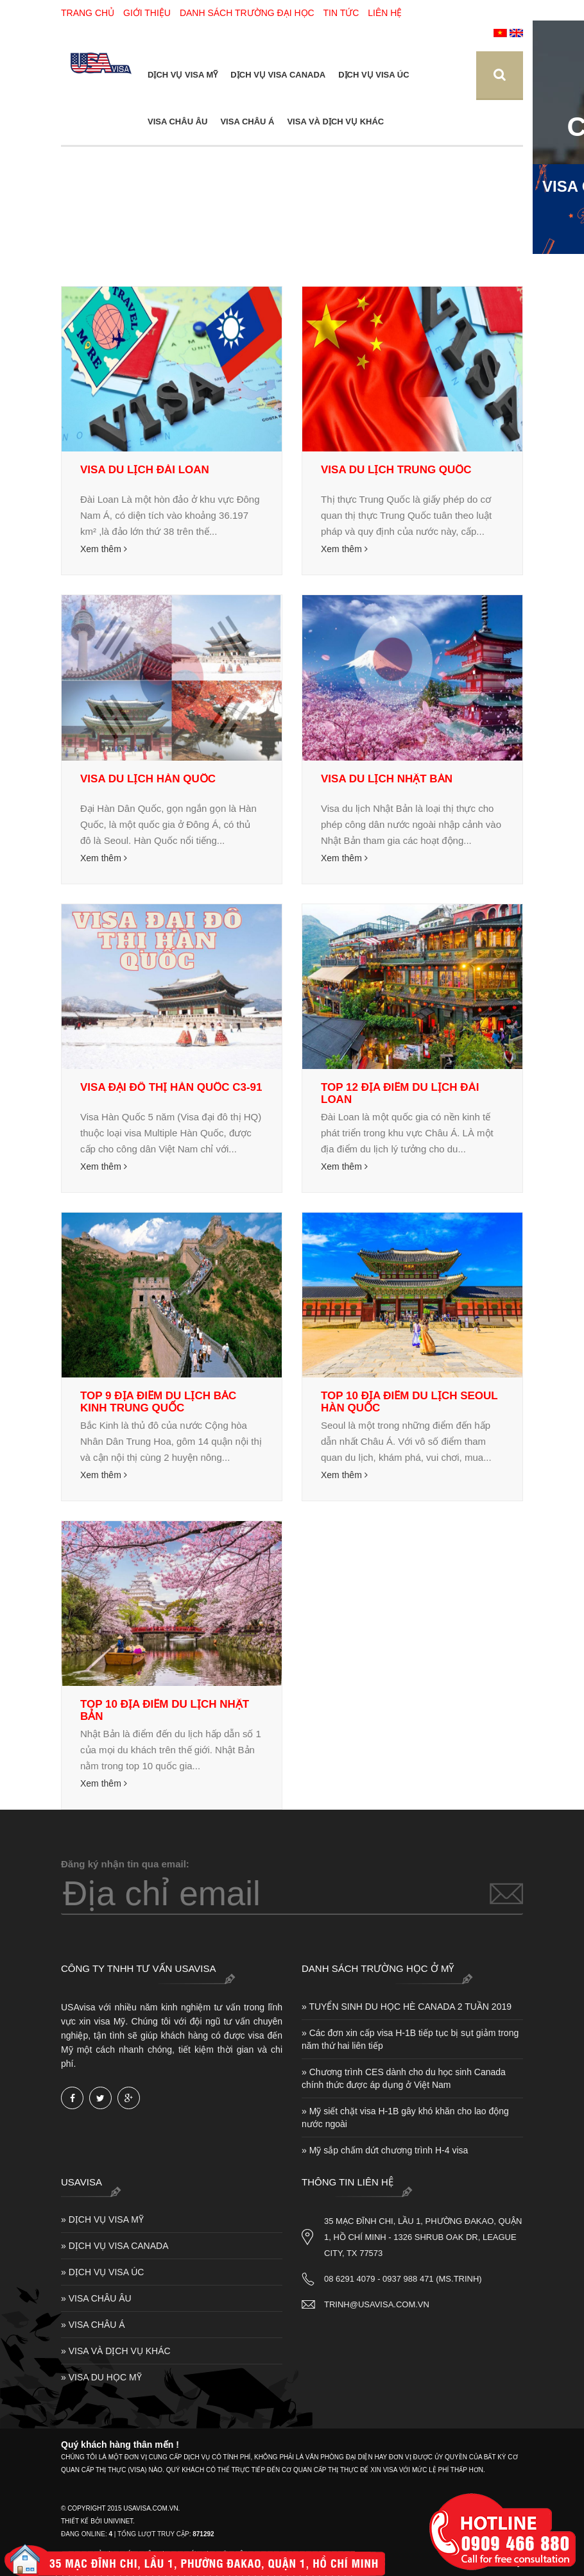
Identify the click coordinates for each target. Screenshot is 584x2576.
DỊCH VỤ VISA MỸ (183, 75)
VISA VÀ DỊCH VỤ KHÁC (335, 121)
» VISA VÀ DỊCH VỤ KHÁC (116, 2351)
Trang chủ (87, 13)
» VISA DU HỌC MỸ (101, 2377)
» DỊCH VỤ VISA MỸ (102, 2219)
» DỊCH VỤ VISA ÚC (102, 2272)
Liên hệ (385, 13)
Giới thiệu (147, 13)
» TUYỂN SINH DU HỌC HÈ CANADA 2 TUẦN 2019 (406, 2006)
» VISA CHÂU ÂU (96, 2298)
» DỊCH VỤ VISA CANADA (115, 2246)
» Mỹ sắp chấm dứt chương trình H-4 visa (385, 2150)
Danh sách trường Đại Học (247, 13)
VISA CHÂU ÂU (177, 121)
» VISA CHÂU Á (93, 2324)
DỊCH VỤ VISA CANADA (277, 75)
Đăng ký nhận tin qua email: (125, 1863)
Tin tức (341, 13)
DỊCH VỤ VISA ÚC (373, 75)
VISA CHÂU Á (247, 121)
